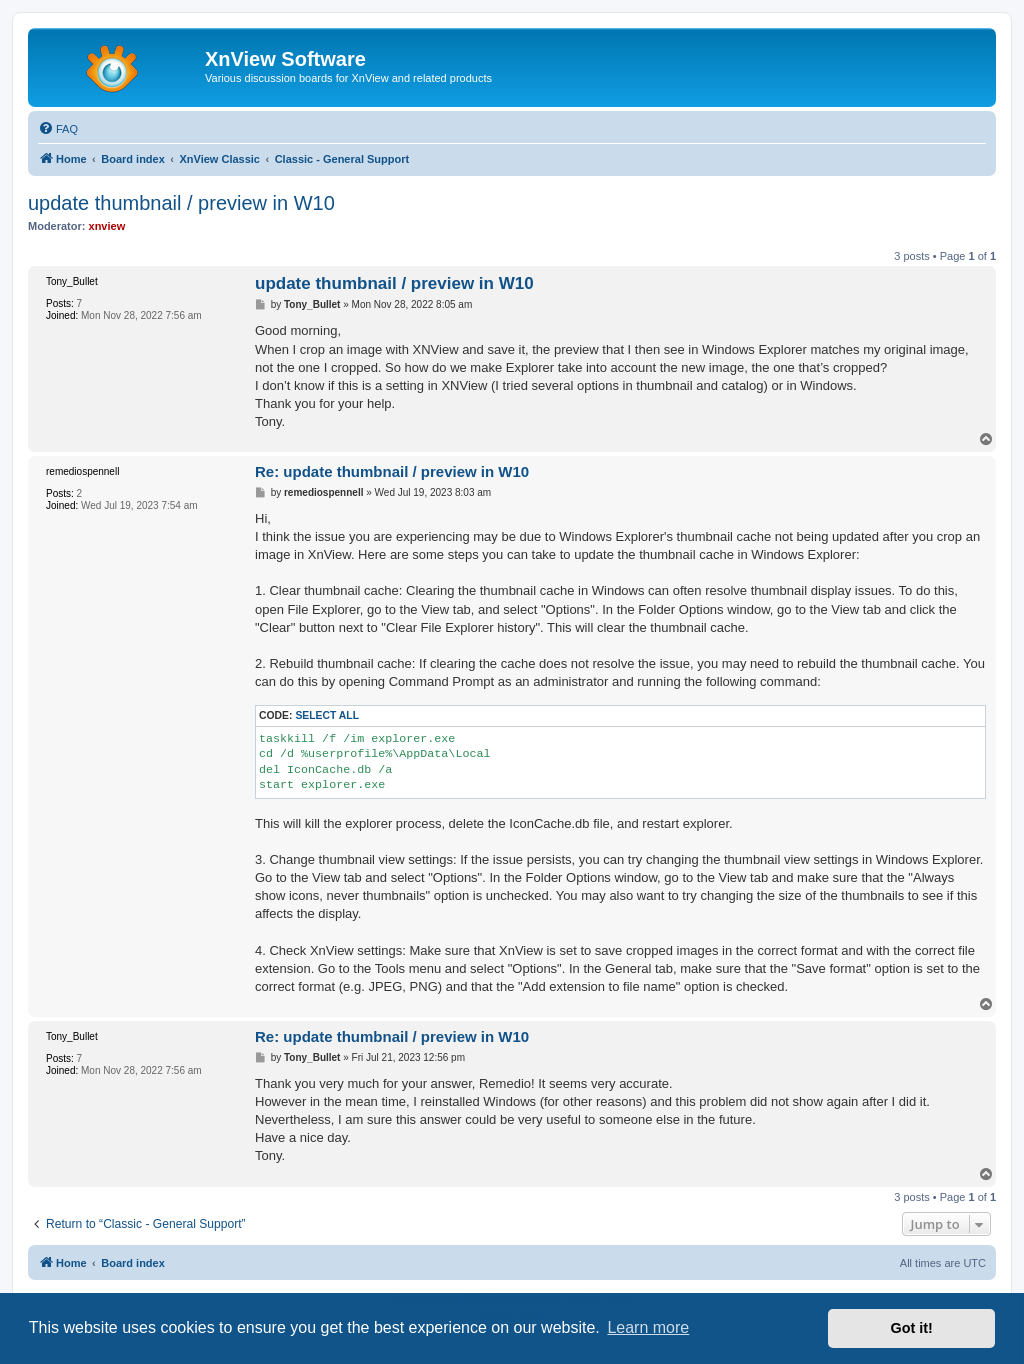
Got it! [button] (912, 1328)
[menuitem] (58, 129)
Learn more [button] (648, 1327)
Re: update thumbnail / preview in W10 (392, 471)
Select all (327, 715)
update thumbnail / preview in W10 (181, 203)
